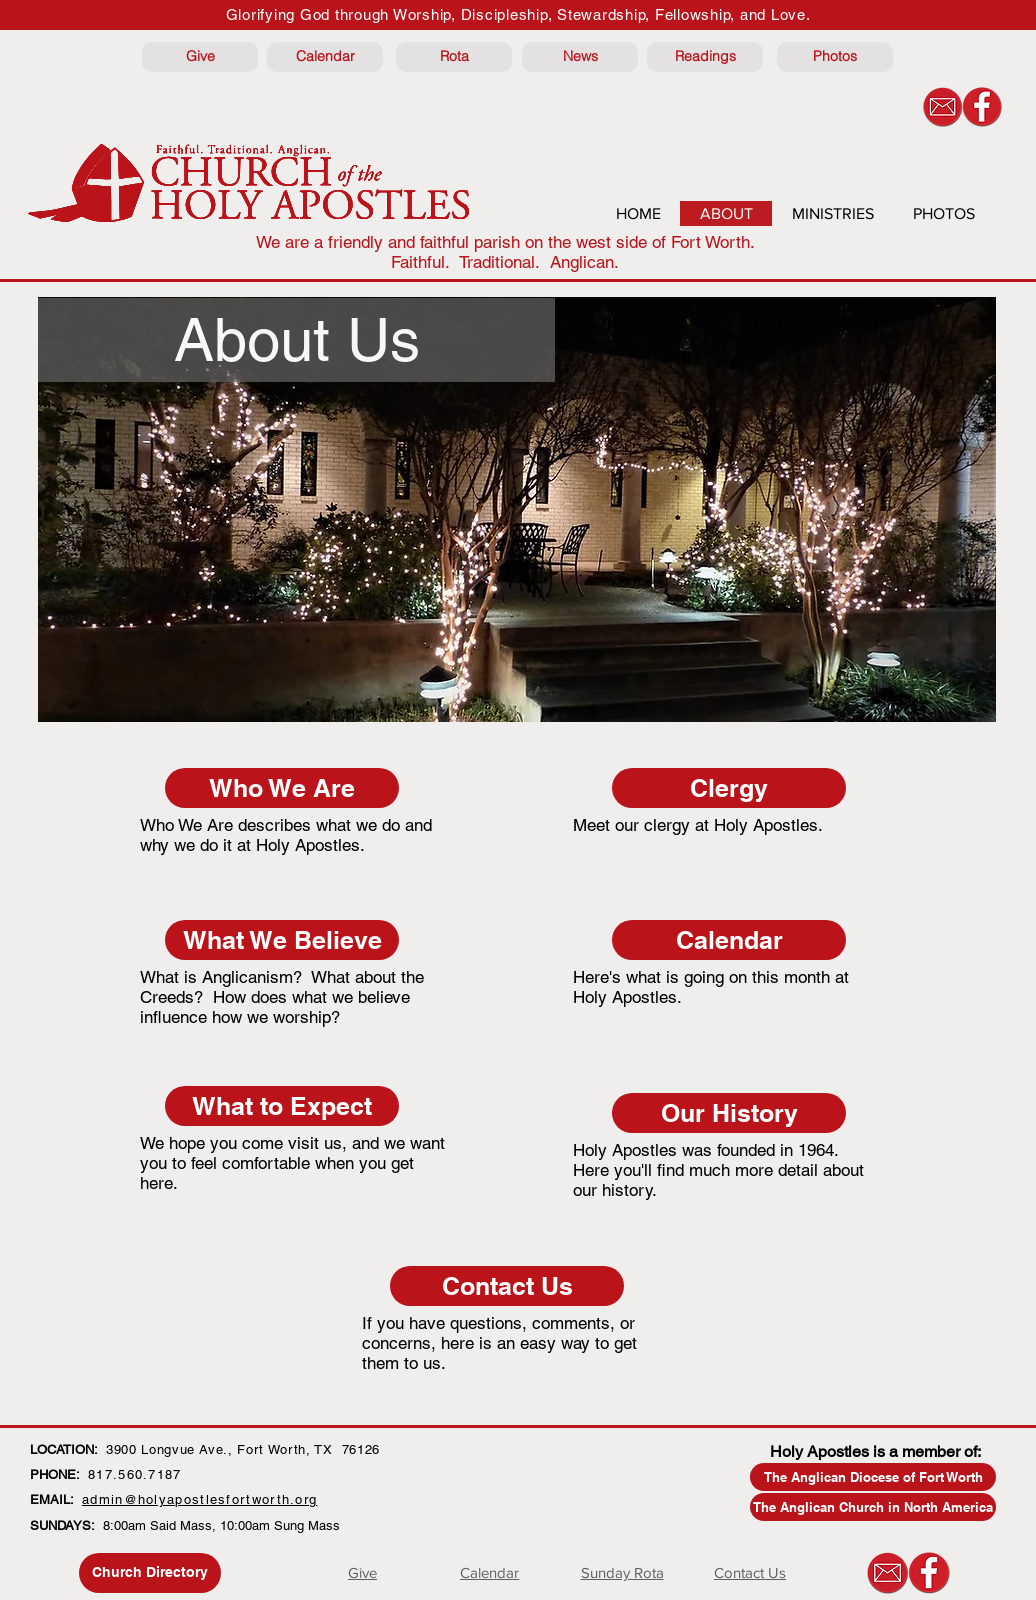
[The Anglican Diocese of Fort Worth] (873, 1477)
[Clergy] (729, 788)
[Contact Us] (507, 1286)
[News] (580, 57)
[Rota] (454, 57)
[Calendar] (325, 57)
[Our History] (729, 1113)
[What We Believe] (282, 940)
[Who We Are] (282, 788)
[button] (296, 340)
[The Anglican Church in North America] (873, 1507)
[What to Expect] (282, 1106)
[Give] (200, 57)
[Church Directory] (150, 1573)
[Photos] (835, 57)
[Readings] (705, 57)
